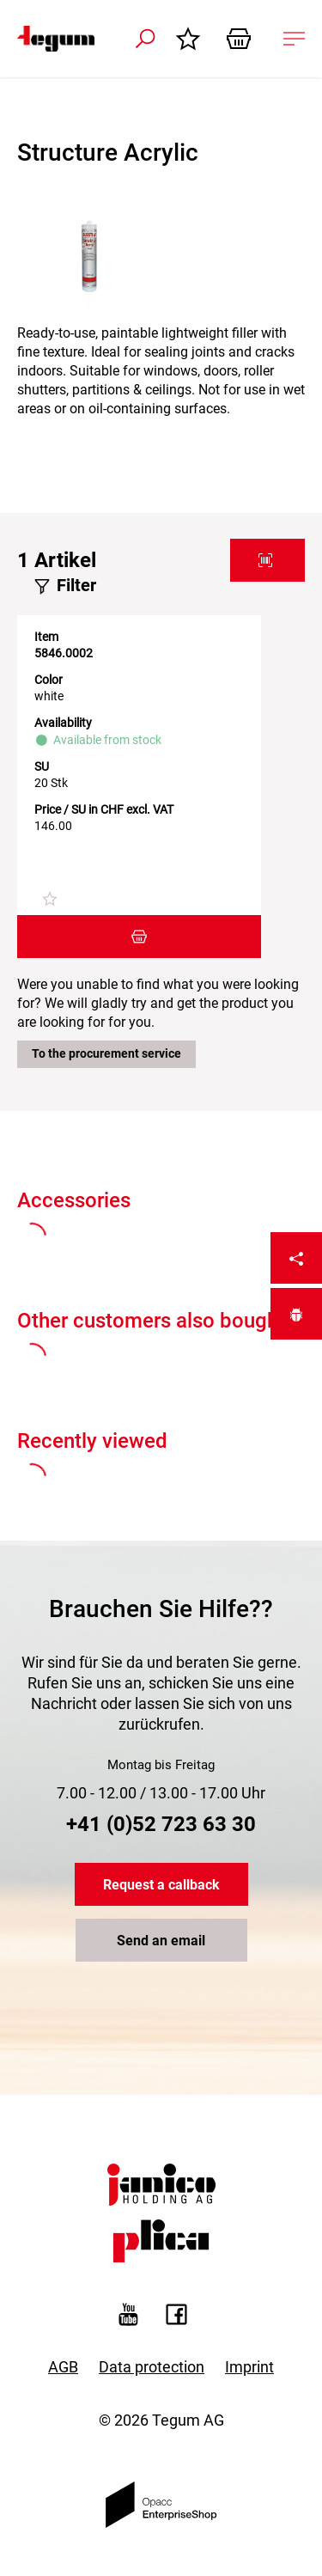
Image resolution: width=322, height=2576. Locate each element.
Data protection (151, 2367)
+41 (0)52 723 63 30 (161, 1824)
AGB (63, 2367)
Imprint (249, 2367)
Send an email (161, 1940)
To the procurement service (106, 1053)
